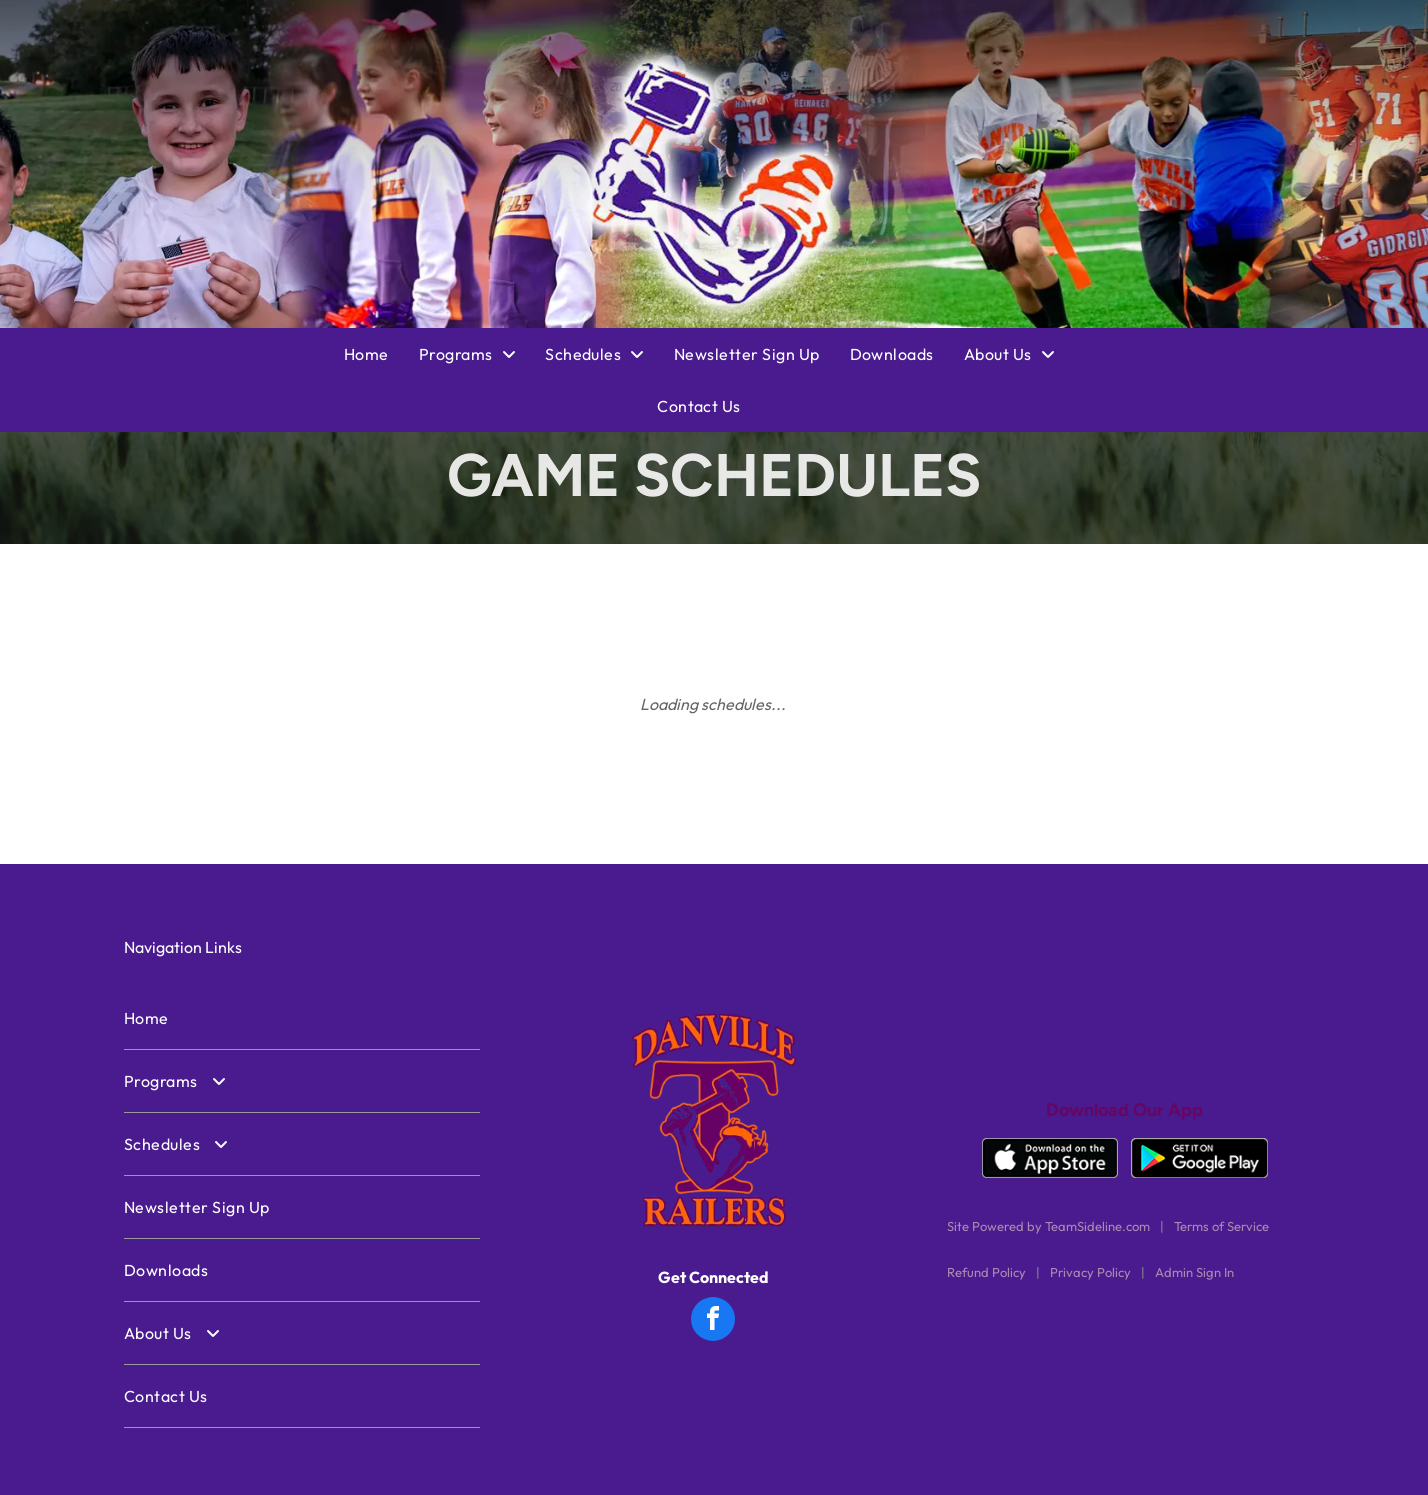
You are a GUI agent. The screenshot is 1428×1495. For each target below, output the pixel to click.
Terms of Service (1221, 1226)
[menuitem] (381, 354)
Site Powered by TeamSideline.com (1048, 1226)
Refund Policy (986, 1272)
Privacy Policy (1090, 1272)
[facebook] (713, 1321)
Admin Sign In (1194, 1272)
